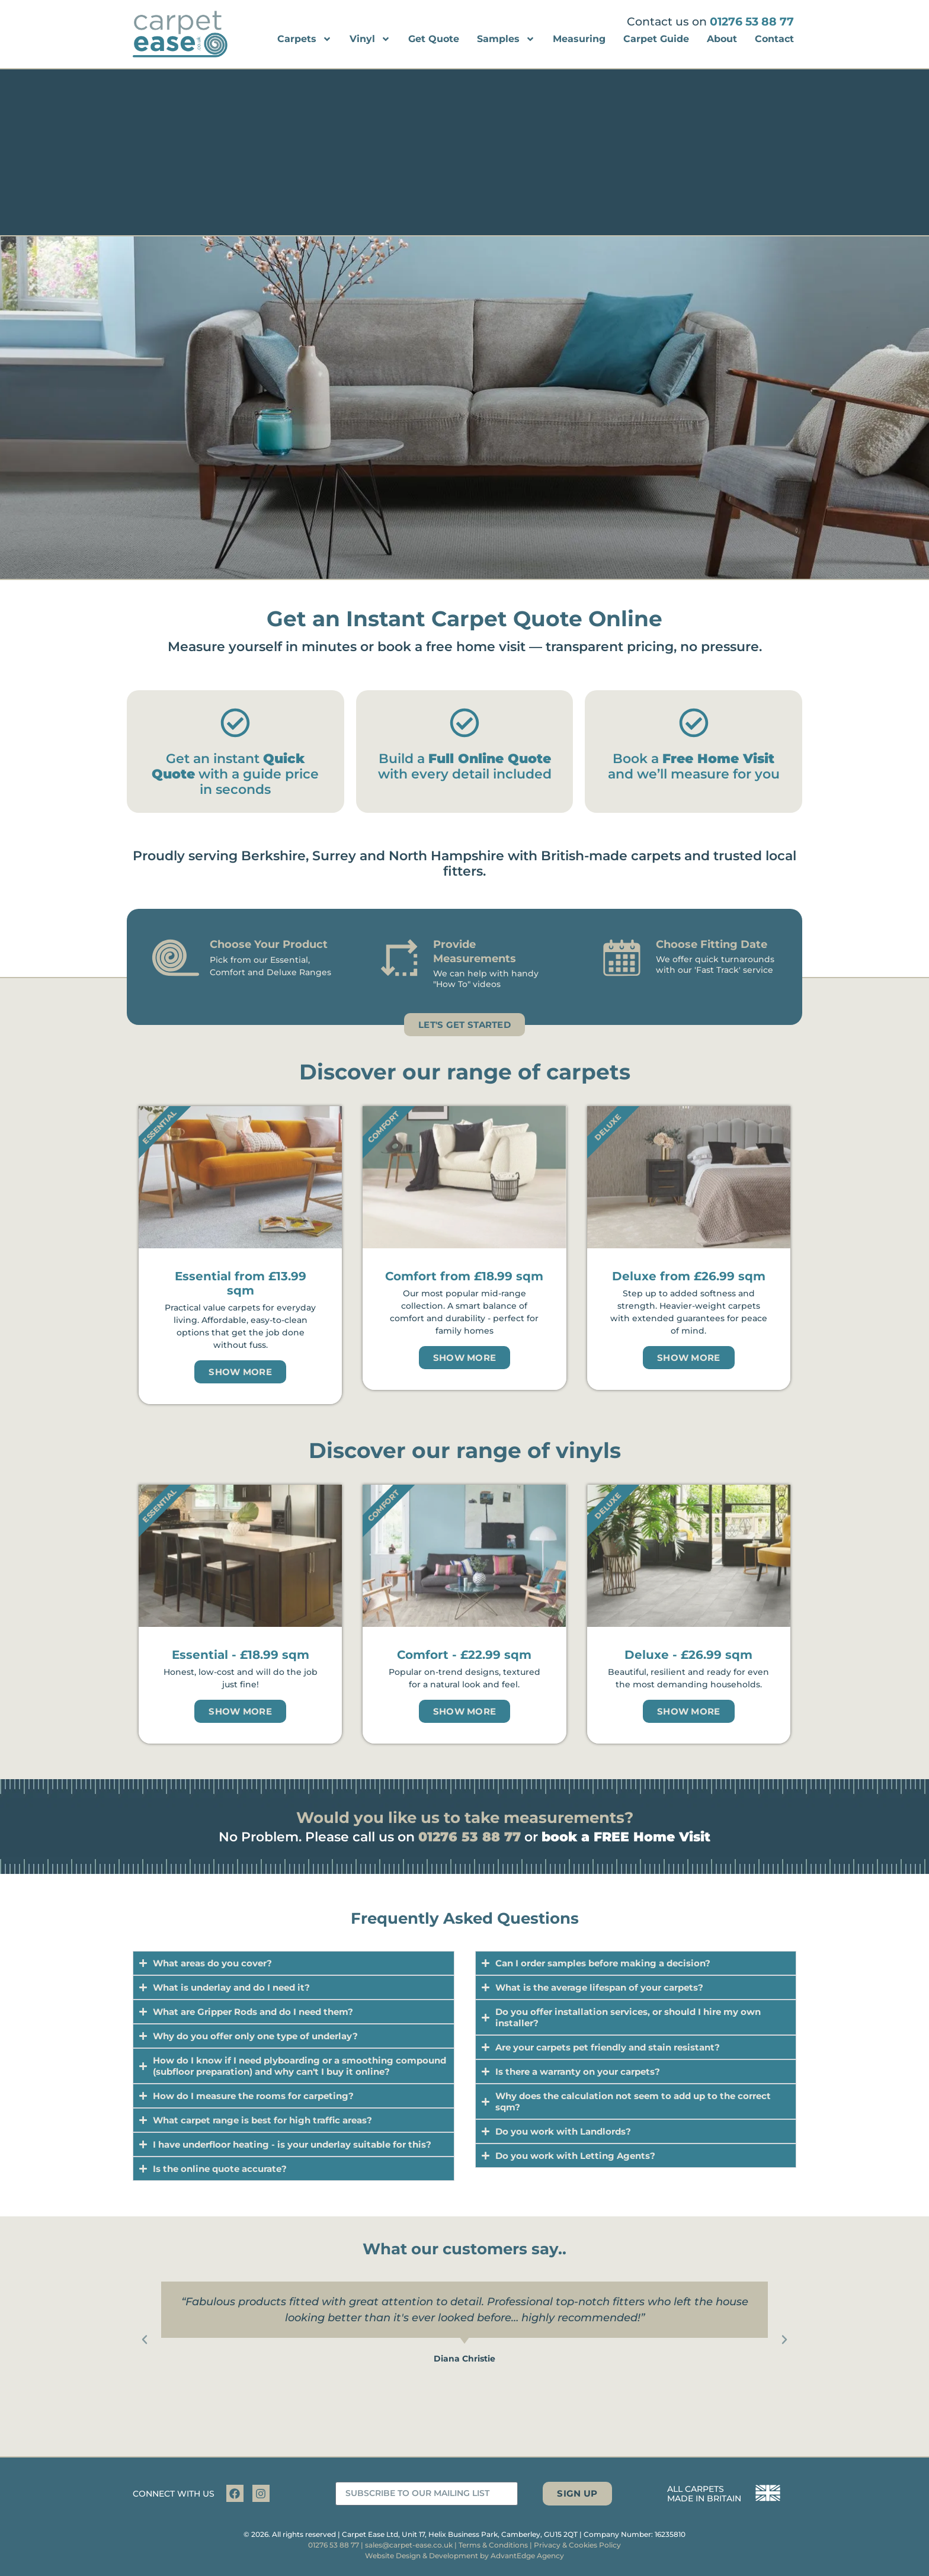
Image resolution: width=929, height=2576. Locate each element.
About (722, 38)
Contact (774, 38)
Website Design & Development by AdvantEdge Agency (464, 2555)
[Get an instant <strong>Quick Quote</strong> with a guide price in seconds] (235, 723)
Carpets (304, 39)
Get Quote (433, 38)
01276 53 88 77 (752, 21)
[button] (144, 2340)
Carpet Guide (656, 38)
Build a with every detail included (465, 766)
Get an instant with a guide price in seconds (235, 774)
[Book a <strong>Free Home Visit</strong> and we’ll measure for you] (694, 723)
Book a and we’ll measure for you (694, 766)
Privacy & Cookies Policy (577, 2544)
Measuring (579, 38)
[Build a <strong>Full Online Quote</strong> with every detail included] (464, 723)
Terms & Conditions (493, 2544)
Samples (506, 39)
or (617, 1837)
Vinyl (370, 39)
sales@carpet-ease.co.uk (409, 2544)
